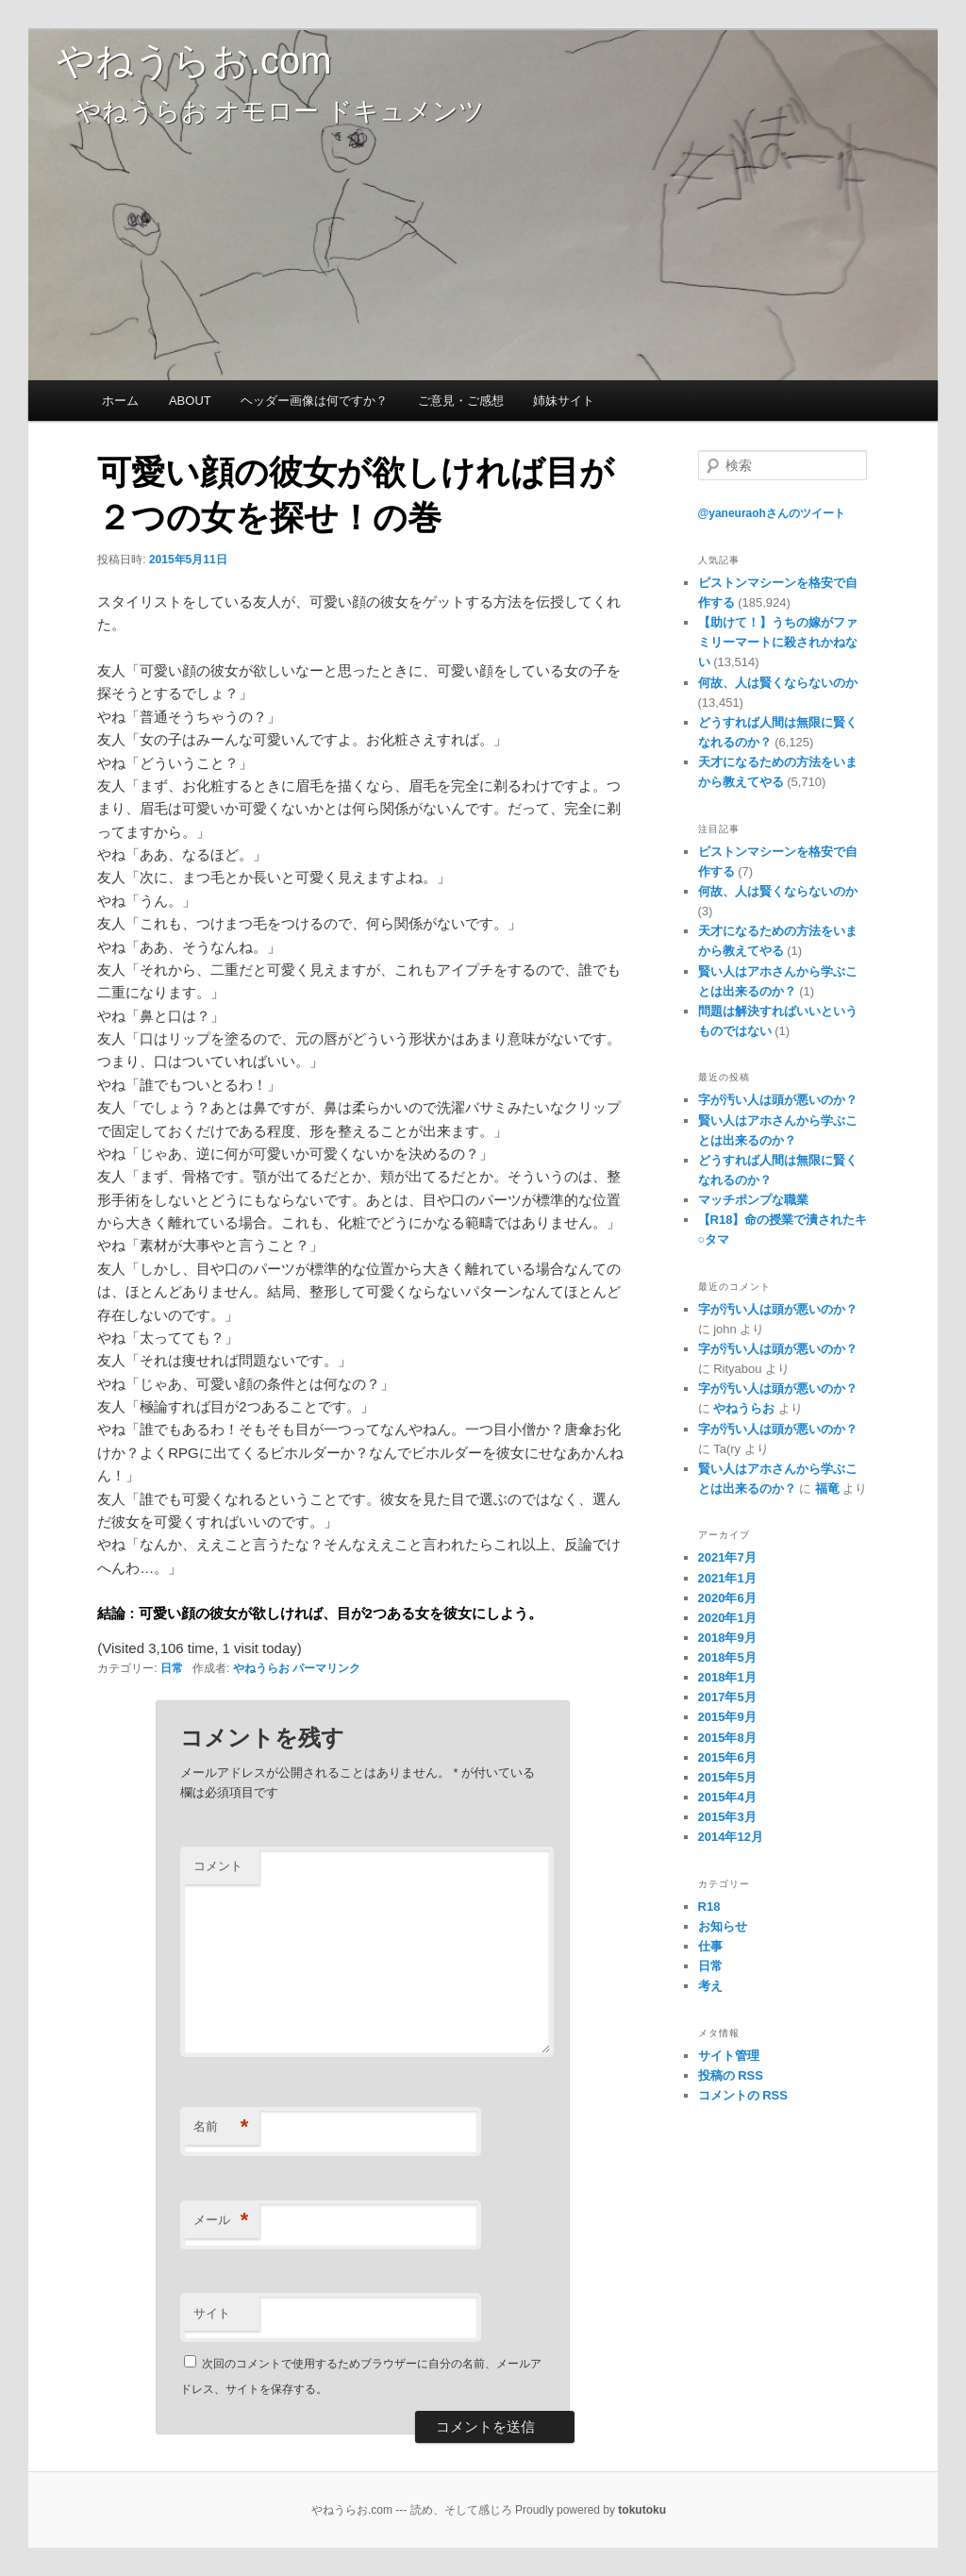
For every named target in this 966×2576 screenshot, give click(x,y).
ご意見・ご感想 (461, 400)
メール (221, 2220)
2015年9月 (727, 1717)
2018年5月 (727, 1657)
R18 (709, 1906)
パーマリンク (326, 1668)
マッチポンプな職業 (753, 1200)
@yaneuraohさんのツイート (771, 513)
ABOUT (190, 400)
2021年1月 (727, 1578)
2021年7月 (727, 1557)
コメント (217, 1866)
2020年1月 (727, 1618)
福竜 (827, 1488)
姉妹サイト (563, 400)
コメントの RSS (743, 2095)
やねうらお (261, 1668)
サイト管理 (728, 2056)
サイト (211, 2313)
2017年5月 (727, 1697)
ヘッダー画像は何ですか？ (314, 400)
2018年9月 (727, 1638)
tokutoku (642, 2510)
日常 (171, 1668)
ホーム (120, 400)
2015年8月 (727, 1738)
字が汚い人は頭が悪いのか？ (778, 1100)
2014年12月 (730, 1837)
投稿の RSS (730, 2075)
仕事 (710, 1946)
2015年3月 (727, 1817)
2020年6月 (727, 1598)
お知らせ (722, 1926)
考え (710, 1986)
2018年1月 (727, 1677)
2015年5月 (727, 1777)
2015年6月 (727, 1757)
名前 (221, 2127)
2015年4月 (727, 1797)
